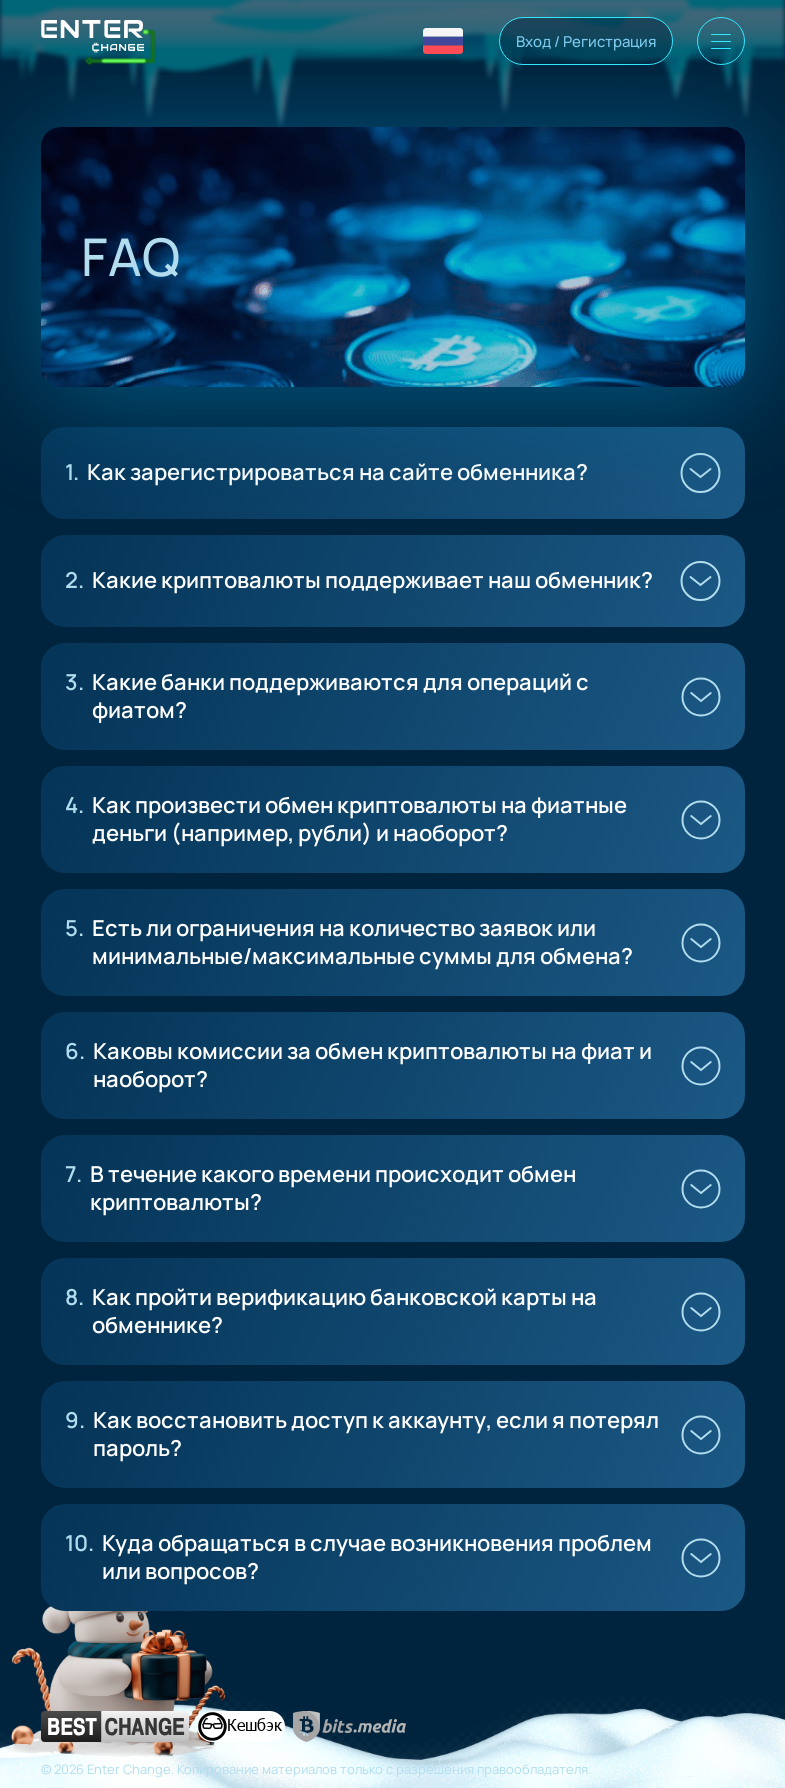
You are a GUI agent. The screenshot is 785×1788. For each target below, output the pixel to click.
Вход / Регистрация (586, 41)
